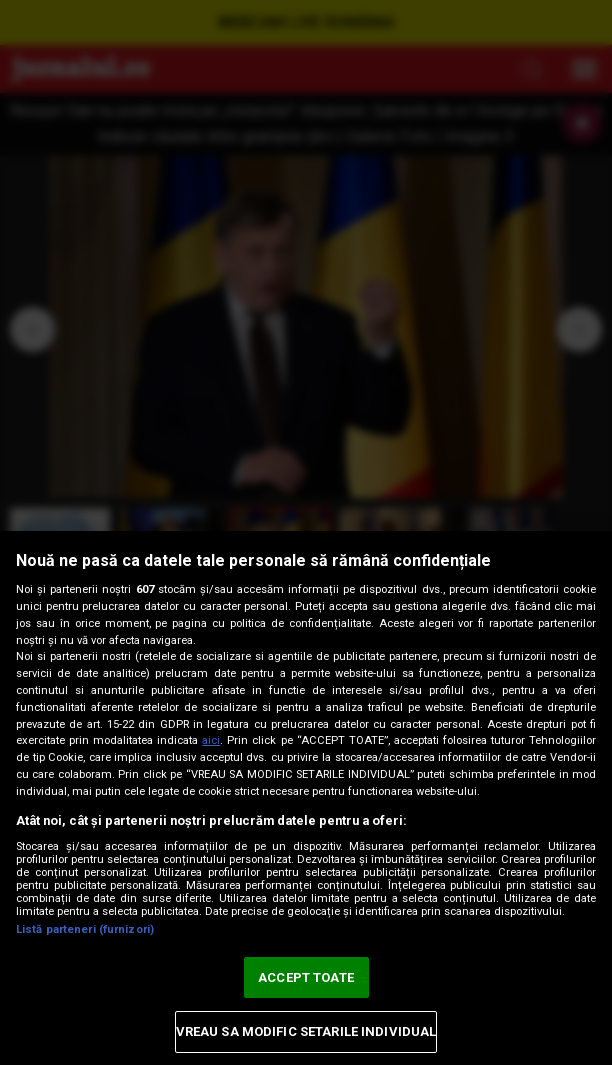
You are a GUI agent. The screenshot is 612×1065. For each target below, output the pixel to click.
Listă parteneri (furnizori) (85, 929)
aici (211, 740)
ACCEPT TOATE (306, 977)
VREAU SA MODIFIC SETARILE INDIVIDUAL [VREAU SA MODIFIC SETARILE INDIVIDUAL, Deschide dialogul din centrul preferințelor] (306, 1031)
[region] (306, 798)
